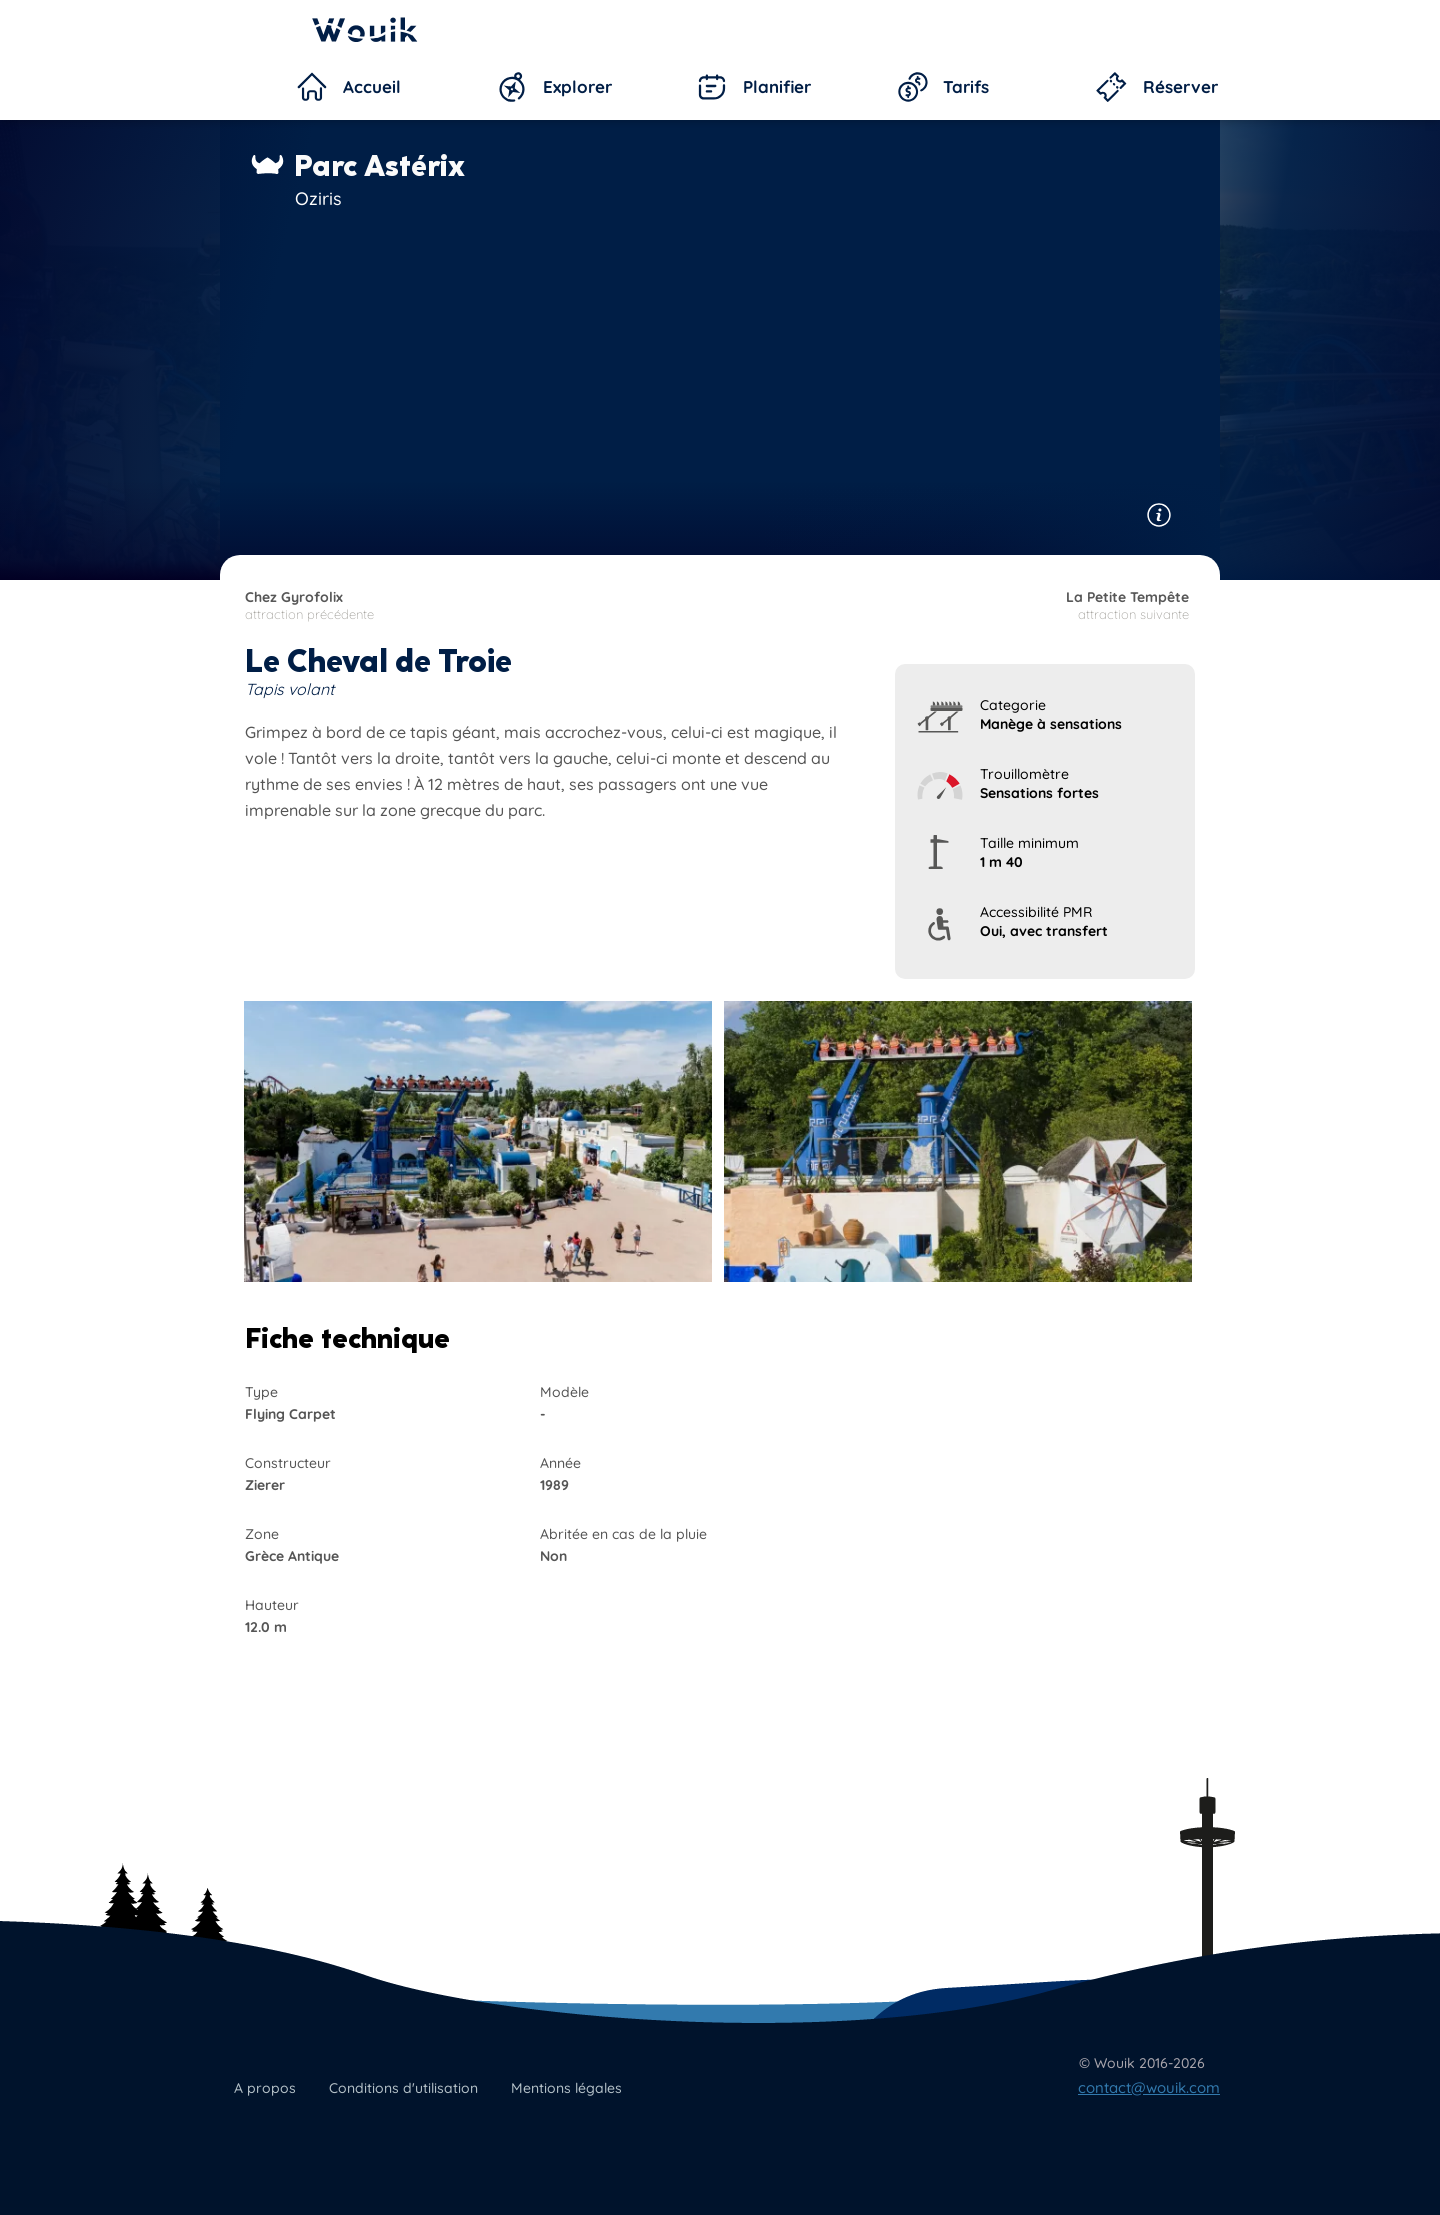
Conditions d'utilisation (403, 2088)
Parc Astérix (379, 166)
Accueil (372, 86)
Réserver (1180, 86)
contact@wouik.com (1149, 2087)
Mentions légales (566, 2088)
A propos (265, 2088)
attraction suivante (953, 605)
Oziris (318, 198)
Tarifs (966, 86)
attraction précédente (481, 605)
